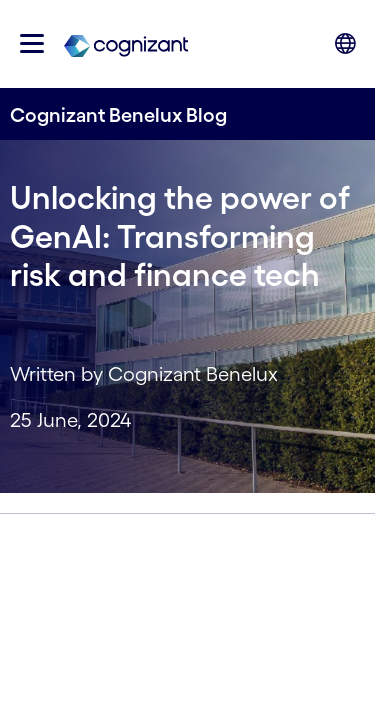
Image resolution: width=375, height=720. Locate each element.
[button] (32, 43)
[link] (126, 44)
